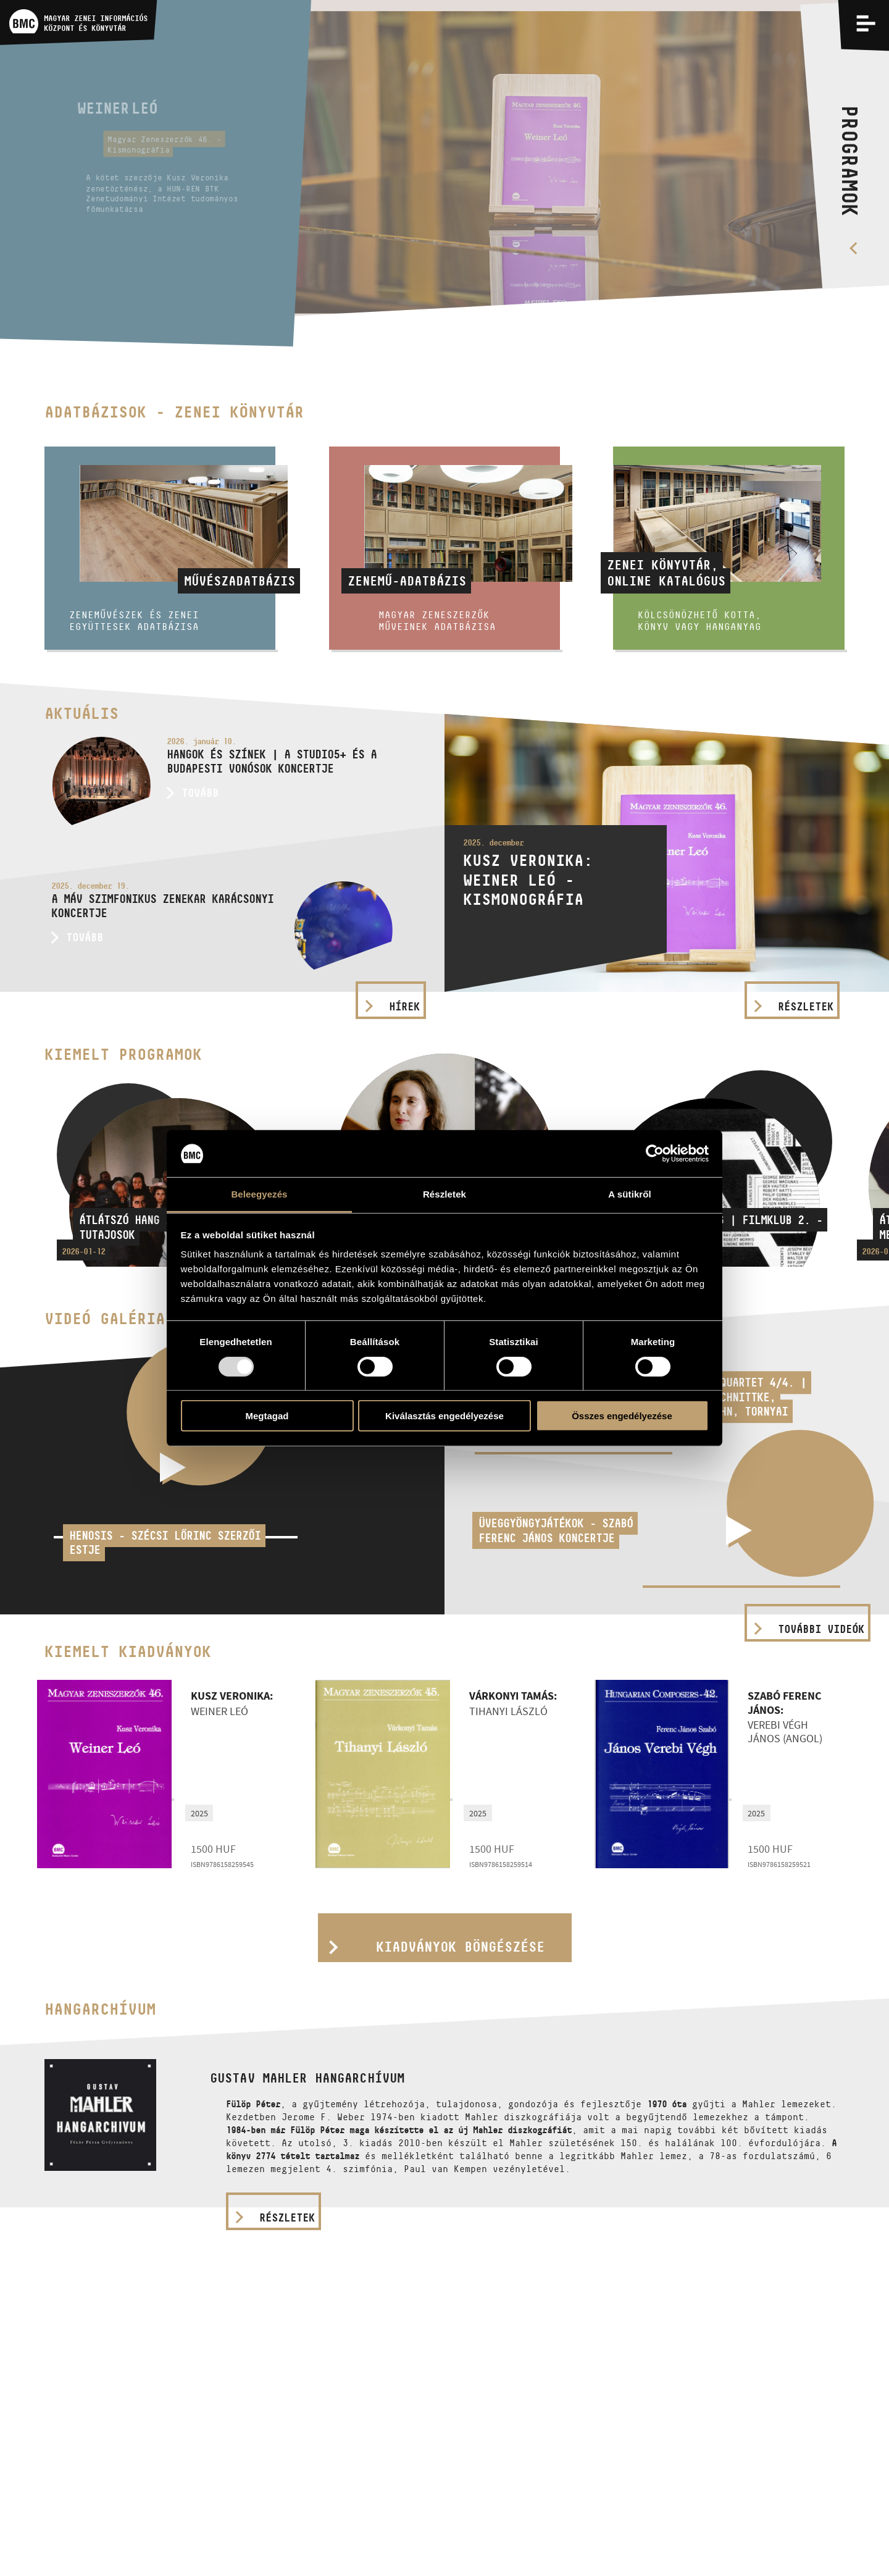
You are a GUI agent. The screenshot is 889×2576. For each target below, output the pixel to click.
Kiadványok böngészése (460, 1947)
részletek (287, 2218)
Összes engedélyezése (622, 1416)
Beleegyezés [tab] (259, 1194)
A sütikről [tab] (629, 1194)
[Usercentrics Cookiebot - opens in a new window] (655, 1153)
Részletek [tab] (444, 1194)
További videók (821, 1629)
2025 (199, 1813)
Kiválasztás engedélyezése (444, 1416)
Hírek (404, 1007)
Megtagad (266, 1416)
